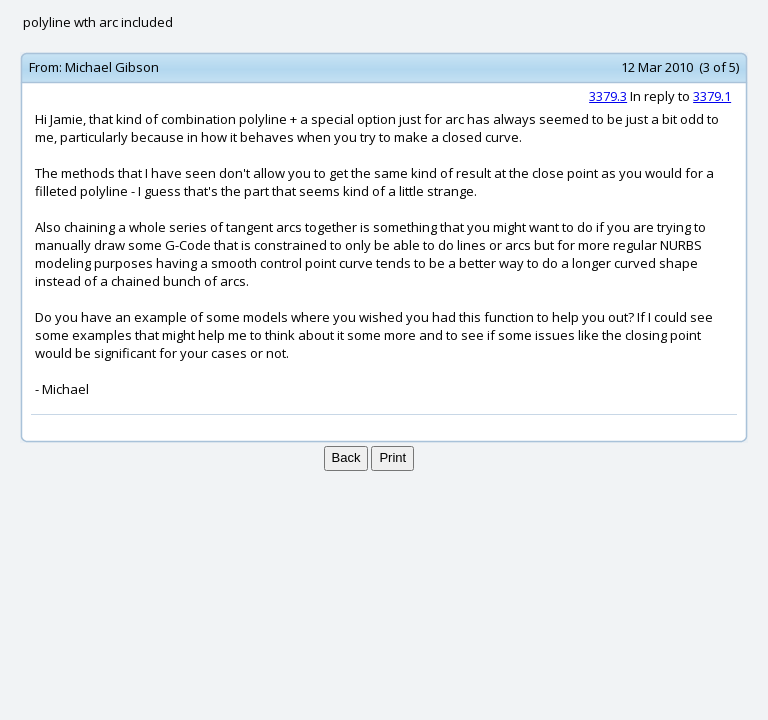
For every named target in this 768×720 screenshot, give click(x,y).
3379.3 (608, 96)
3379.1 (712, 96)
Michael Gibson (112, 67)
